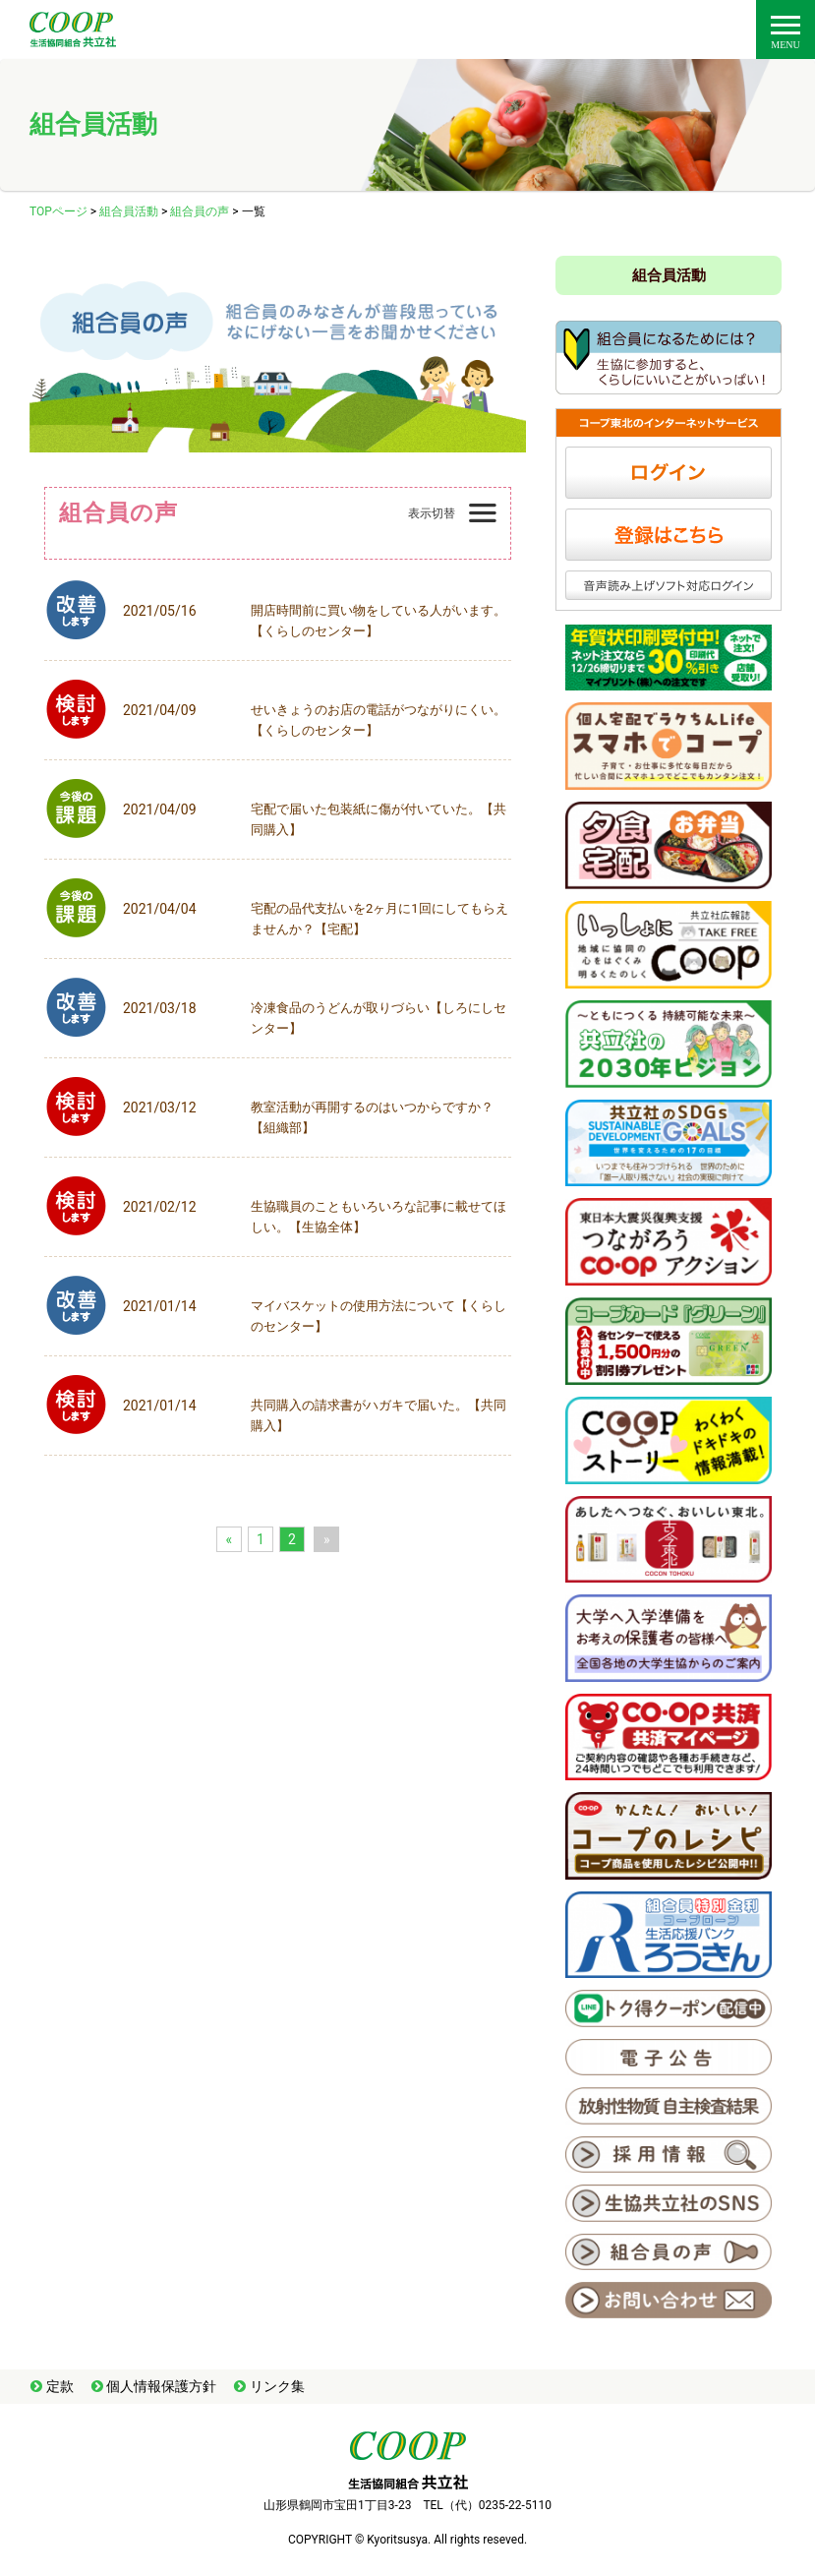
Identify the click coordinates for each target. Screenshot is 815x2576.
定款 (60, 2386)
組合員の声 (199, 211)
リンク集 (277, 2386)
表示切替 (431, 513)
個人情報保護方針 (161, 2386)
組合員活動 (128, 211)
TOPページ (58, 211)
